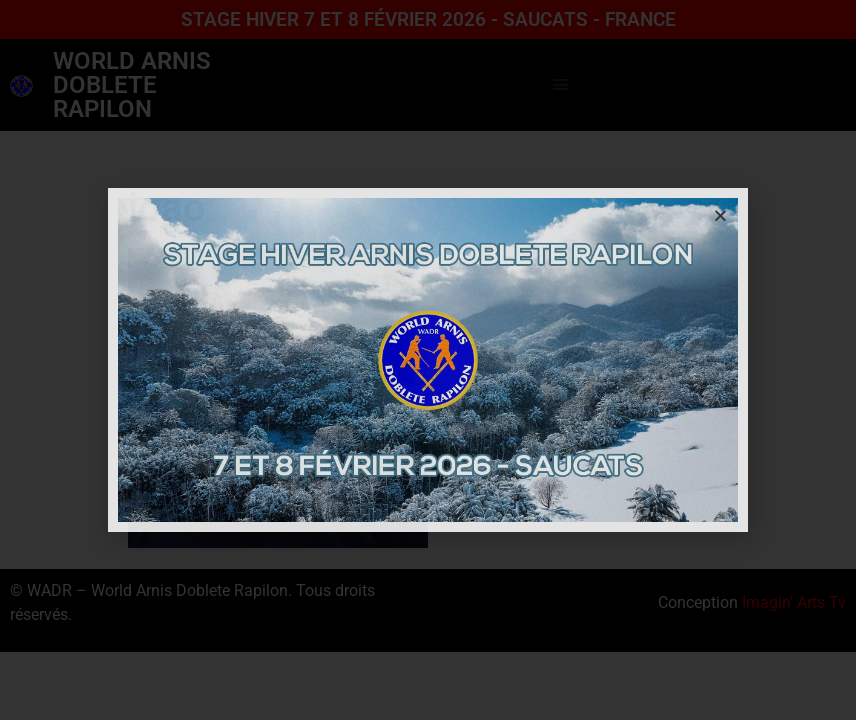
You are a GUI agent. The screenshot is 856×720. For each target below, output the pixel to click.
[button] (720, 215)
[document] (428, 360)
